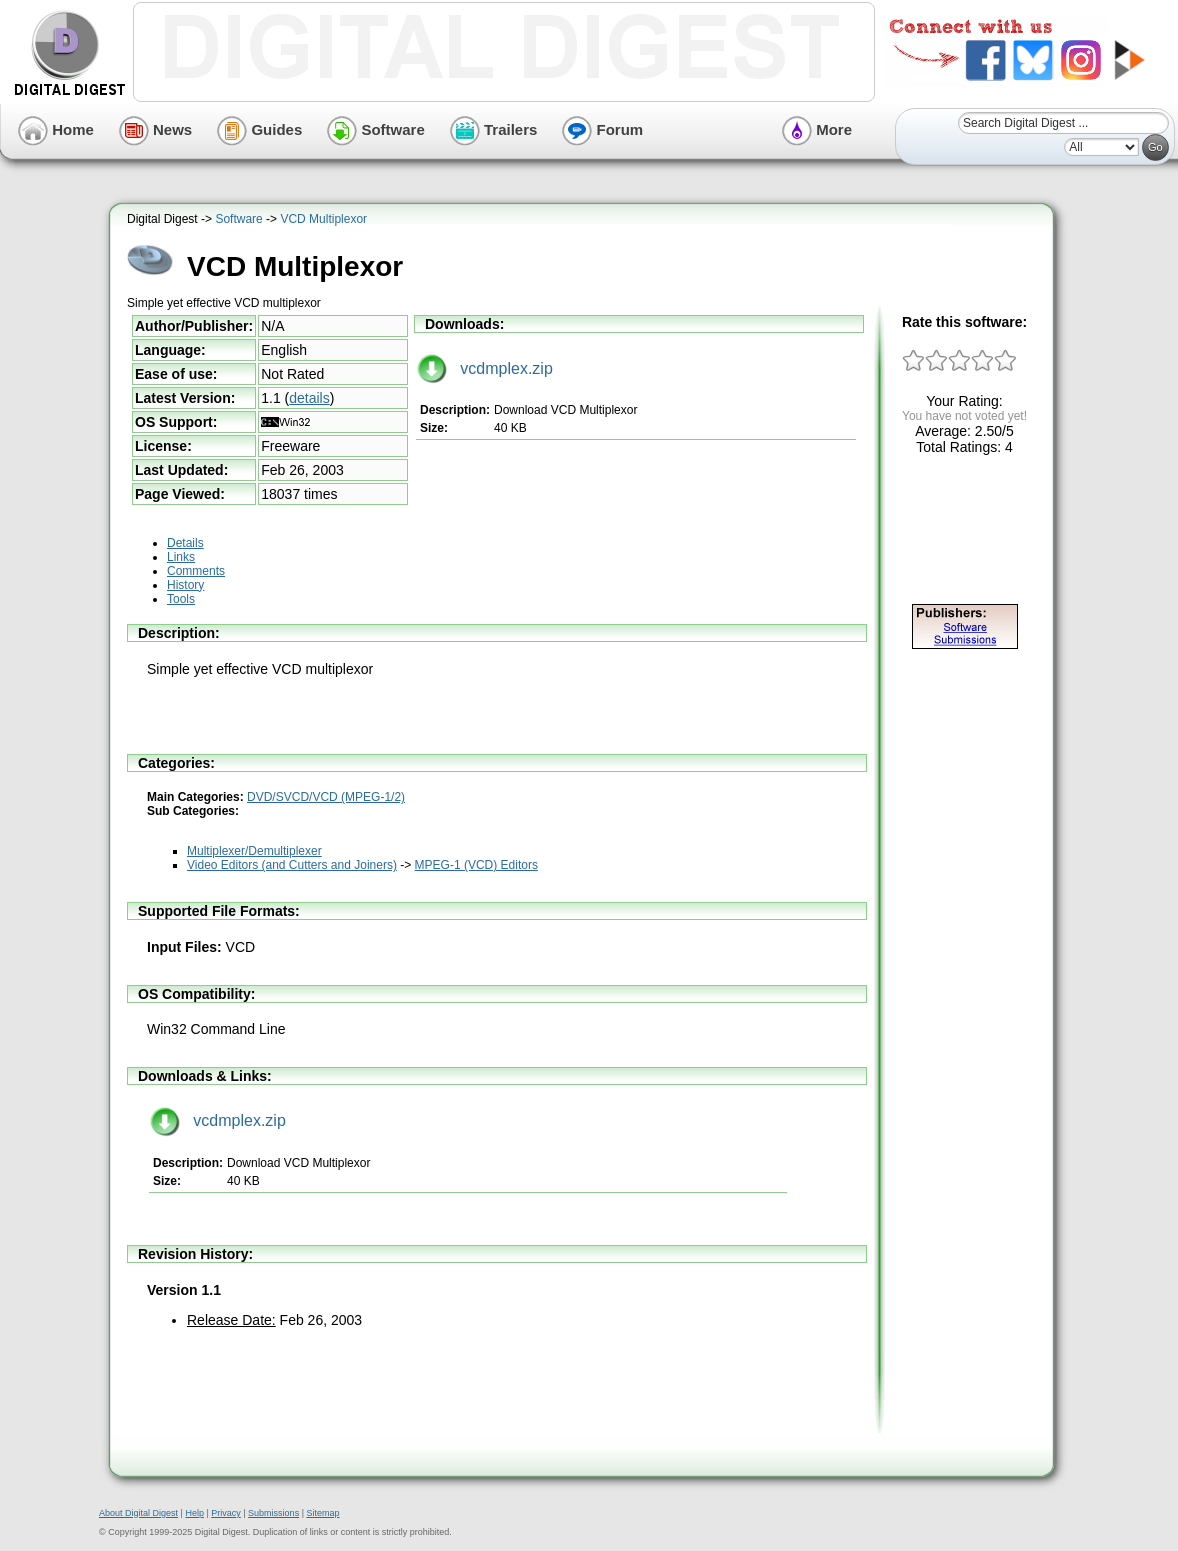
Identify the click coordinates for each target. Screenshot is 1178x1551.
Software (376, 129)
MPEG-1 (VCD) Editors (476, 865)
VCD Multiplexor (323, 219)
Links (181, 557)
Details (185, 543)
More (817, 129)
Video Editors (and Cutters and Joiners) (292, 865)
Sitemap (322, 1513)
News (155, 129)
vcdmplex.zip (485, 368)
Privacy (226, 1513)
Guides (259, 129)
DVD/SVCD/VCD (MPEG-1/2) (326, 797)
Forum (602, 129)
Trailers (494, 129)
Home (56, 129)
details (309, 398)
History (185, 585)
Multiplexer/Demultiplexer (254, 851)
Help (194, 1513)
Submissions (273, 1513)
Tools (181, 599)
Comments (196, 571)
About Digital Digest (138, 1513)
